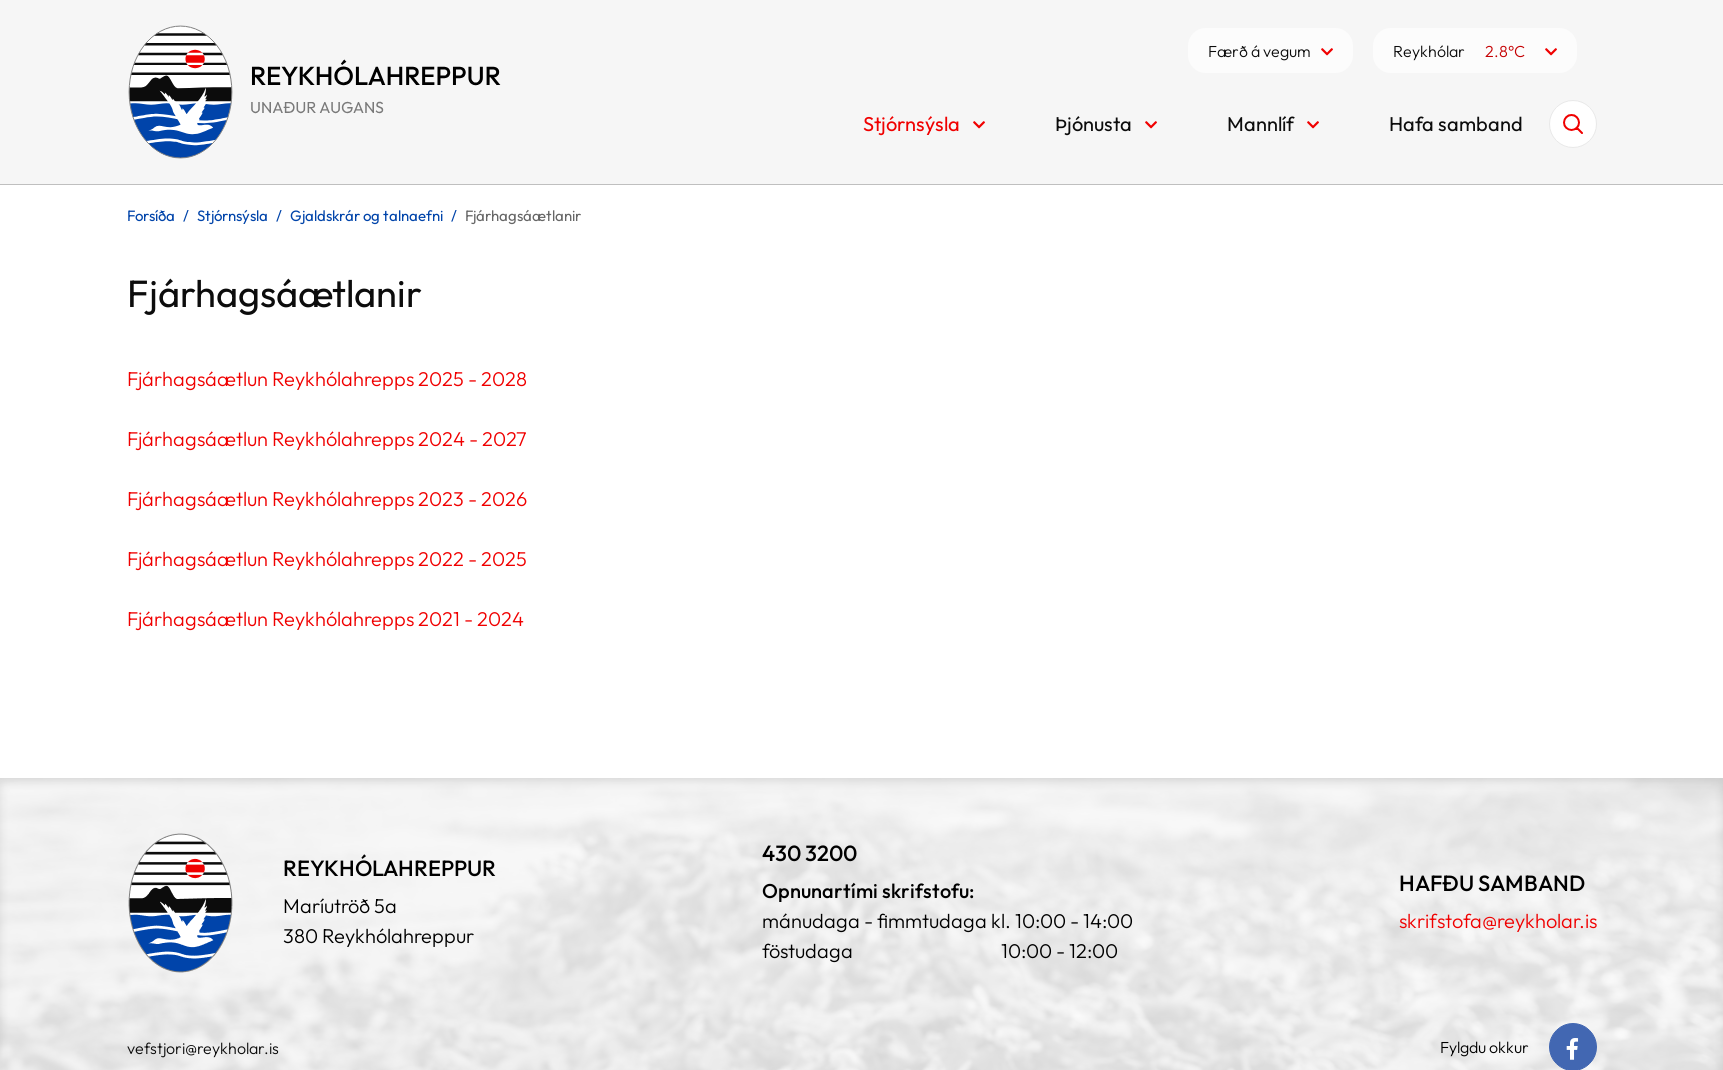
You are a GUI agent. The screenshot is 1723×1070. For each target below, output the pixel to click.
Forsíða (151, 215)
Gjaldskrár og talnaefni (366, 215)
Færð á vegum (1259, 51)
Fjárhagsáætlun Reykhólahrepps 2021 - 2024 (325, 618)
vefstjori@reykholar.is (203, 1048)
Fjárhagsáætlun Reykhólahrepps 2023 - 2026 (327, 498)
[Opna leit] (1573, 124)
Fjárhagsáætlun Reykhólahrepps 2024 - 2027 (327, 438)
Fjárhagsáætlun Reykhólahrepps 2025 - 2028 (327, 378)
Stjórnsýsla (232, 215)
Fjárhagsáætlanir (523, 215)
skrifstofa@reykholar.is (1498, 920)
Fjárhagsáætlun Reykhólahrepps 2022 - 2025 (327, 558)
